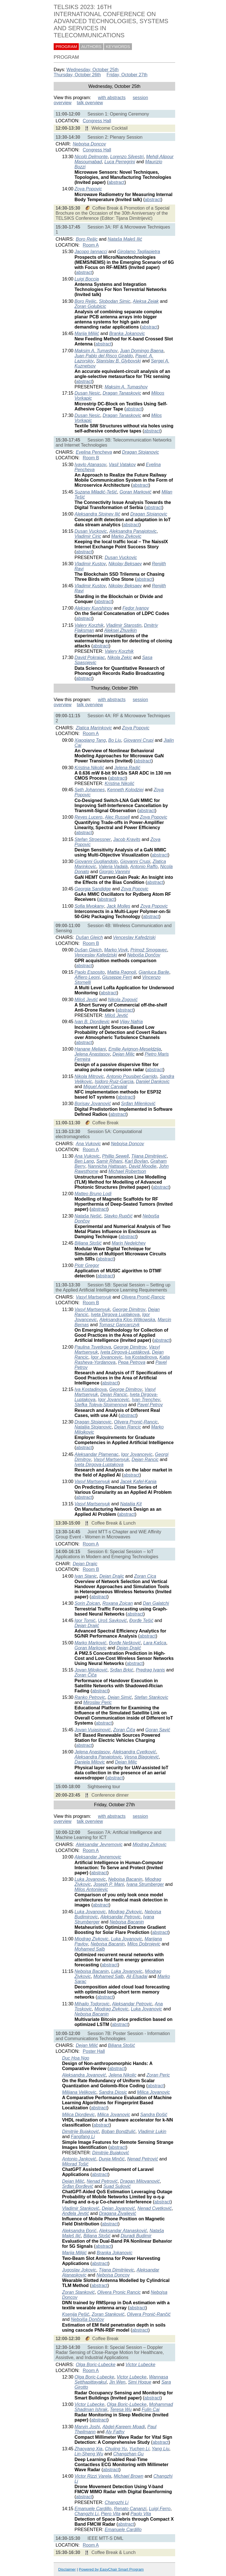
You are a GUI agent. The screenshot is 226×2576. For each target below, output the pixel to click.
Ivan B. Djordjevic (92, 1021)
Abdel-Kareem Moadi (123, 2426)
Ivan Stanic (86, 1576)
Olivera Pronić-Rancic (143, 1297)
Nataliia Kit (131, 1503)
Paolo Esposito (90, 972)
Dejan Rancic (113, 1394)
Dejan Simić (120, 1697)
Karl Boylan (136, 1161)
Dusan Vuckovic (91, 531)
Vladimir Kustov (90, 563)
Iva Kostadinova (141, 1357)
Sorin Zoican (87, 1603)
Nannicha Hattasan (107, 1166)
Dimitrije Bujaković (80, 2131)
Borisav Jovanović (93, 1103)
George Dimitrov (128, 1309)
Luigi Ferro (159, 2508)
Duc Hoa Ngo (75, 2058)
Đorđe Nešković (125, 1642)
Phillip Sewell (115, 1156)
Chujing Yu (116, 2448)
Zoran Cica (145, 1576)
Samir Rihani (109, 1161)
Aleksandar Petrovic (120, 1916)
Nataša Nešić (88, 1216)
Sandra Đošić (153, 2114)
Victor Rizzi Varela (93, 2476)
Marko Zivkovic (126, 536)
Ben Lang (84, 1161)
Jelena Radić (127, 767)
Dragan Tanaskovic (122, 393)
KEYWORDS (118, 46)
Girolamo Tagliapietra (138, 251)
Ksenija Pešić (75, 2314)
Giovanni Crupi (138, 740)
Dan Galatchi (156, 1603)
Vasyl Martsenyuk (93, 1297)
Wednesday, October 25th (92, 69)
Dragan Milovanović (140, 2181)
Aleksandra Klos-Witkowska (127, 1319)
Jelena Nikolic (122, 2075)
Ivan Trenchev (146, 1399)
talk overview (90, 102)
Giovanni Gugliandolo (96, 861)
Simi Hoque (139, 2382)
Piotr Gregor (87, 1265)
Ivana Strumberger (145, 1884)
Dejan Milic (123, 1054)
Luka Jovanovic (90, 1879)
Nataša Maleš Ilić (125, 239)
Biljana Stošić (88, 1243)
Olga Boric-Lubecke (96, 2364)
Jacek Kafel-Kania (138, 1481)
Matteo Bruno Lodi (93, 1193)
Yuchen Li (139, 2448)
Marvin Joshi (87, 2426)
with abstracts (112, 97)
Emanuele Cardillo (93, 2508)
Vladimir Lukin (152, 2131)
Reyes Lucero (89, 817)
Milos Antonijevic (91, 1889)
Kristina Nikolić (89, 767)
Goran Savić (157, 1729)
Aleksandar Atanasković (123, 2230)
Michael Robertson (127, 1171)
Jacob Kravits (126, 839)
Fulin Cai (150, 2409)
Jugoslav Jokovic (79, 2270)
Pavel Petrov (150, 1404)
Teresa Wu (121, 2409)
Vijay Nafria (131, 1021)
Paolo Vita (141, 2513)
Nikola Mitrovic (89, 1076)
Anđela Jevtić (75, 2213)
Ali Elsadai (136, 1976)
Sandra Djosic (113, 2092)
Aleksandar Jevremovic (99, 1844)
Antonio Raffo (144, 866)
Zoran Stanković (78, 2292)
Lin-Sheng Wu (89, 2453)
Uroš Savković (112, 1620)
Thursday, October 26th (77, 74)
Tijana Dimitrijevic (116, 2270)
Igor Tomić (85, 1620)
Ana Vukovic (88, 1143)
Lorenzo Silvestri (127, 156)
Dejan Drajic (85, 1563)
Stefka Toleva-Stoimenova (101, 1404)
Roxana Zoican (117, 1603)
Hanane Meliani (90, 1049)
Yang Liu (160, 2448)
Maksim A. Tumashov (96, 350)
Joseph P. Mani (108, 1884)
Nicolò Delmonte (91, 156)
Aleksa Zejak (146, 301)
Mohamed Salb (90, 1949)
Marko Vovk (116, 949)
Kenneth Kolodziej (125, 789)
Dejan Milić (87, 2045)
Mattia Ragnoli (121, 972)
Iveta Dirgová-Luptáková (124, 1352)
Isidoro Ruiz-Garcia (114, 1081)
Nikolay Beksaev (125, 563)
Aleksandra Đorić (79, 2230)
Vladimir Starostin (123, 625)
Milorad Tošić (75, 2164)
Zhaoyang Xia (89, 2448)
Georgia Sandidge (93, 888)
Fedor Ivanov (136, 608)
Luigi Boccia (87, 279)
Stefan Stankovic (151, 1697)
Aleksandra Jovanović (84, 2075)
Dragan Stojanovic (140, 452)
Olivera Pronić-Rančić (149, 2314)
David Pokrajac (90, 657)
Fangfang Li (83, 2136)
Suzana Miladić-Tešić (96, 492)
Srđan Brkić (121, 1670)
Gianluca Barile (154, 972)
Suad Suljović (117, 2186)
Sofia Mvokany (89, 906)
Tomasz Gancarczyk (119, 1324)
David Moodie (143, 1166)
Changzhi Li (117, 2502)
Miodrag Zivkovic (149, 1844)
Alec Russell (117, 817)
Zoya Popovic (88, 188)
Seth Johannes (90, 789)
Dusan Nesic (87, 393)
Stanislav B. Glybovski (118, 360)
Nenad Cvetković (154, 2208)
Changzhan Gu (128, 2453)
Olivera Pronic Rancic (119, 2292)
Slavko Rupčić (118, 1216)
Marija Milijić (87, 333)
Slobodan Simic (114, 301)
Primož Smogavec (148, 949)
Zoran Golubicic (90, 306)
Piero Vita (110, 2513)
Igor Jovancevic (106, 1357)
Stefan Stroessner (93, 839)
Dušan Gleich (89, 937)
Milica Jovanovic (153, 2092)
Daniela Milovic (90, 1762)
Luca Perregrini (120, 161)
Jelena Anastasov (92, 1054)
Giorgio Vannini (114, 871)
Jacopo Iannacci (91, 251)
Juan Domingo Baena (142, 350)
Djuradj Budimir (136, 2235)
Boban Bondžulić (118, 2131)
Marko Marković (91, 1642)
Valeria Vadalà (113, 866)
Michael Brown (128, 2476)
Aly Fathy (115, 2431)
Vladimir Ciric (88, 536)
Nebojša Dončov (143, 955)
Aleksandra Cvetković (134, 1751)
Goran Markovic (91, 1647)
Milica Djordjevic (78, 2114)
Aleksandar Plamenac (97, 1454)
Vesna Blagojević (141, 1757)
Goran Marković (135, 492)
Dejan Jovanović (118, 2208)
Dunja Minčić (112, 2159)
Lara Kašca (154, 1642)
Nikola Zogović (123, 999)
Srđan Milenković (138, 1103)
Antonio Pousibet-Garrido (132, 1076)
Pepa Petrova (131, 1362)
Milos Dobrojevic (143, 1944)
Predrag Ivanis (150, 1670)
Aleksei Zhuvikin (120, 630)
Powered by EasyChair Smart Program (111, 2569)
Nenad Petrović (142, 2159)
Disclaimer (67, 2569)
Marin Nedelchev (128, 1243)
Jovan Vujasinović (93, 1729)
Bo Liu (114, 740)
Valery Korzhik (89, 625)
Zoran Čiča (86, 1675)
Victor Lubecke (140, 2364)
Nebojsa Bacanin (125, 1879)
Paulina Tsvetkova (93, 1347)
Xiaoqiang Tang (90, 740)
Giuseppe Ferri (117, 977)
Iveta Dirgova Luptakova (115, 1314)
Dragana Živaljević (117, 2213)
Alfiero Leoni (87, 977)
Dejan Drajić (87, 1625)
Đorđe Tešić (141, 1620)
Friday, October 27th (127, 74)
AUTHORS (91, 46)
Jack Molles (119, 906)
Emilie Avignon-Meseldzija (134, 1049)
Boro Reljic (86, 239)
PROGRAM (66, 46)
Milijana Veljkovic (79, 2092)
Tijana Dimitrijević (148, 1156)
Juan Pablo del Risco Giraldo (104, 355)
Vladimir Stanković (80, 2208)
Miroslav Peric (97, 1702)
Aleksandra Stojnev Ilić (97, 514)
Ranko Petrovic (90, 1697)
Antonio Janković (79, 2159)
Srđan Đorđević (77, 2186)
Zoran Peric (158, 2075)
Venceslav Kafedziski (134, 937)
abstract (116, 182)
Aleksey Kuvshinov (93, 608)
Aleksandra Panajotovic (133, 531)
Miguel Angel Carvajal (105, 1086)
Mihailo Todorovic (92, 2003)
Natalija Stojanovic (93, 1427)
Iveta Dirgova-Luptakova (99, 1464)
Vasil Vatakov (122, 464)
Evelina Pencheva (94, 452)
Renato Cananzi (130, 2508)
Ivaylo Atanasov (90, 464)
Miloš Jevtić (86, 999)
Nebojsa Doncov (89, 144)
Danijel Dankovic (152, 1081)
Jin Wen (117, 2382)
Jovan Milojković (91, 1670)
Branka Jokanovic (127, 333)
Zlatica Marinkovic (94, 727)
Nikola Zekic (119, 657)
